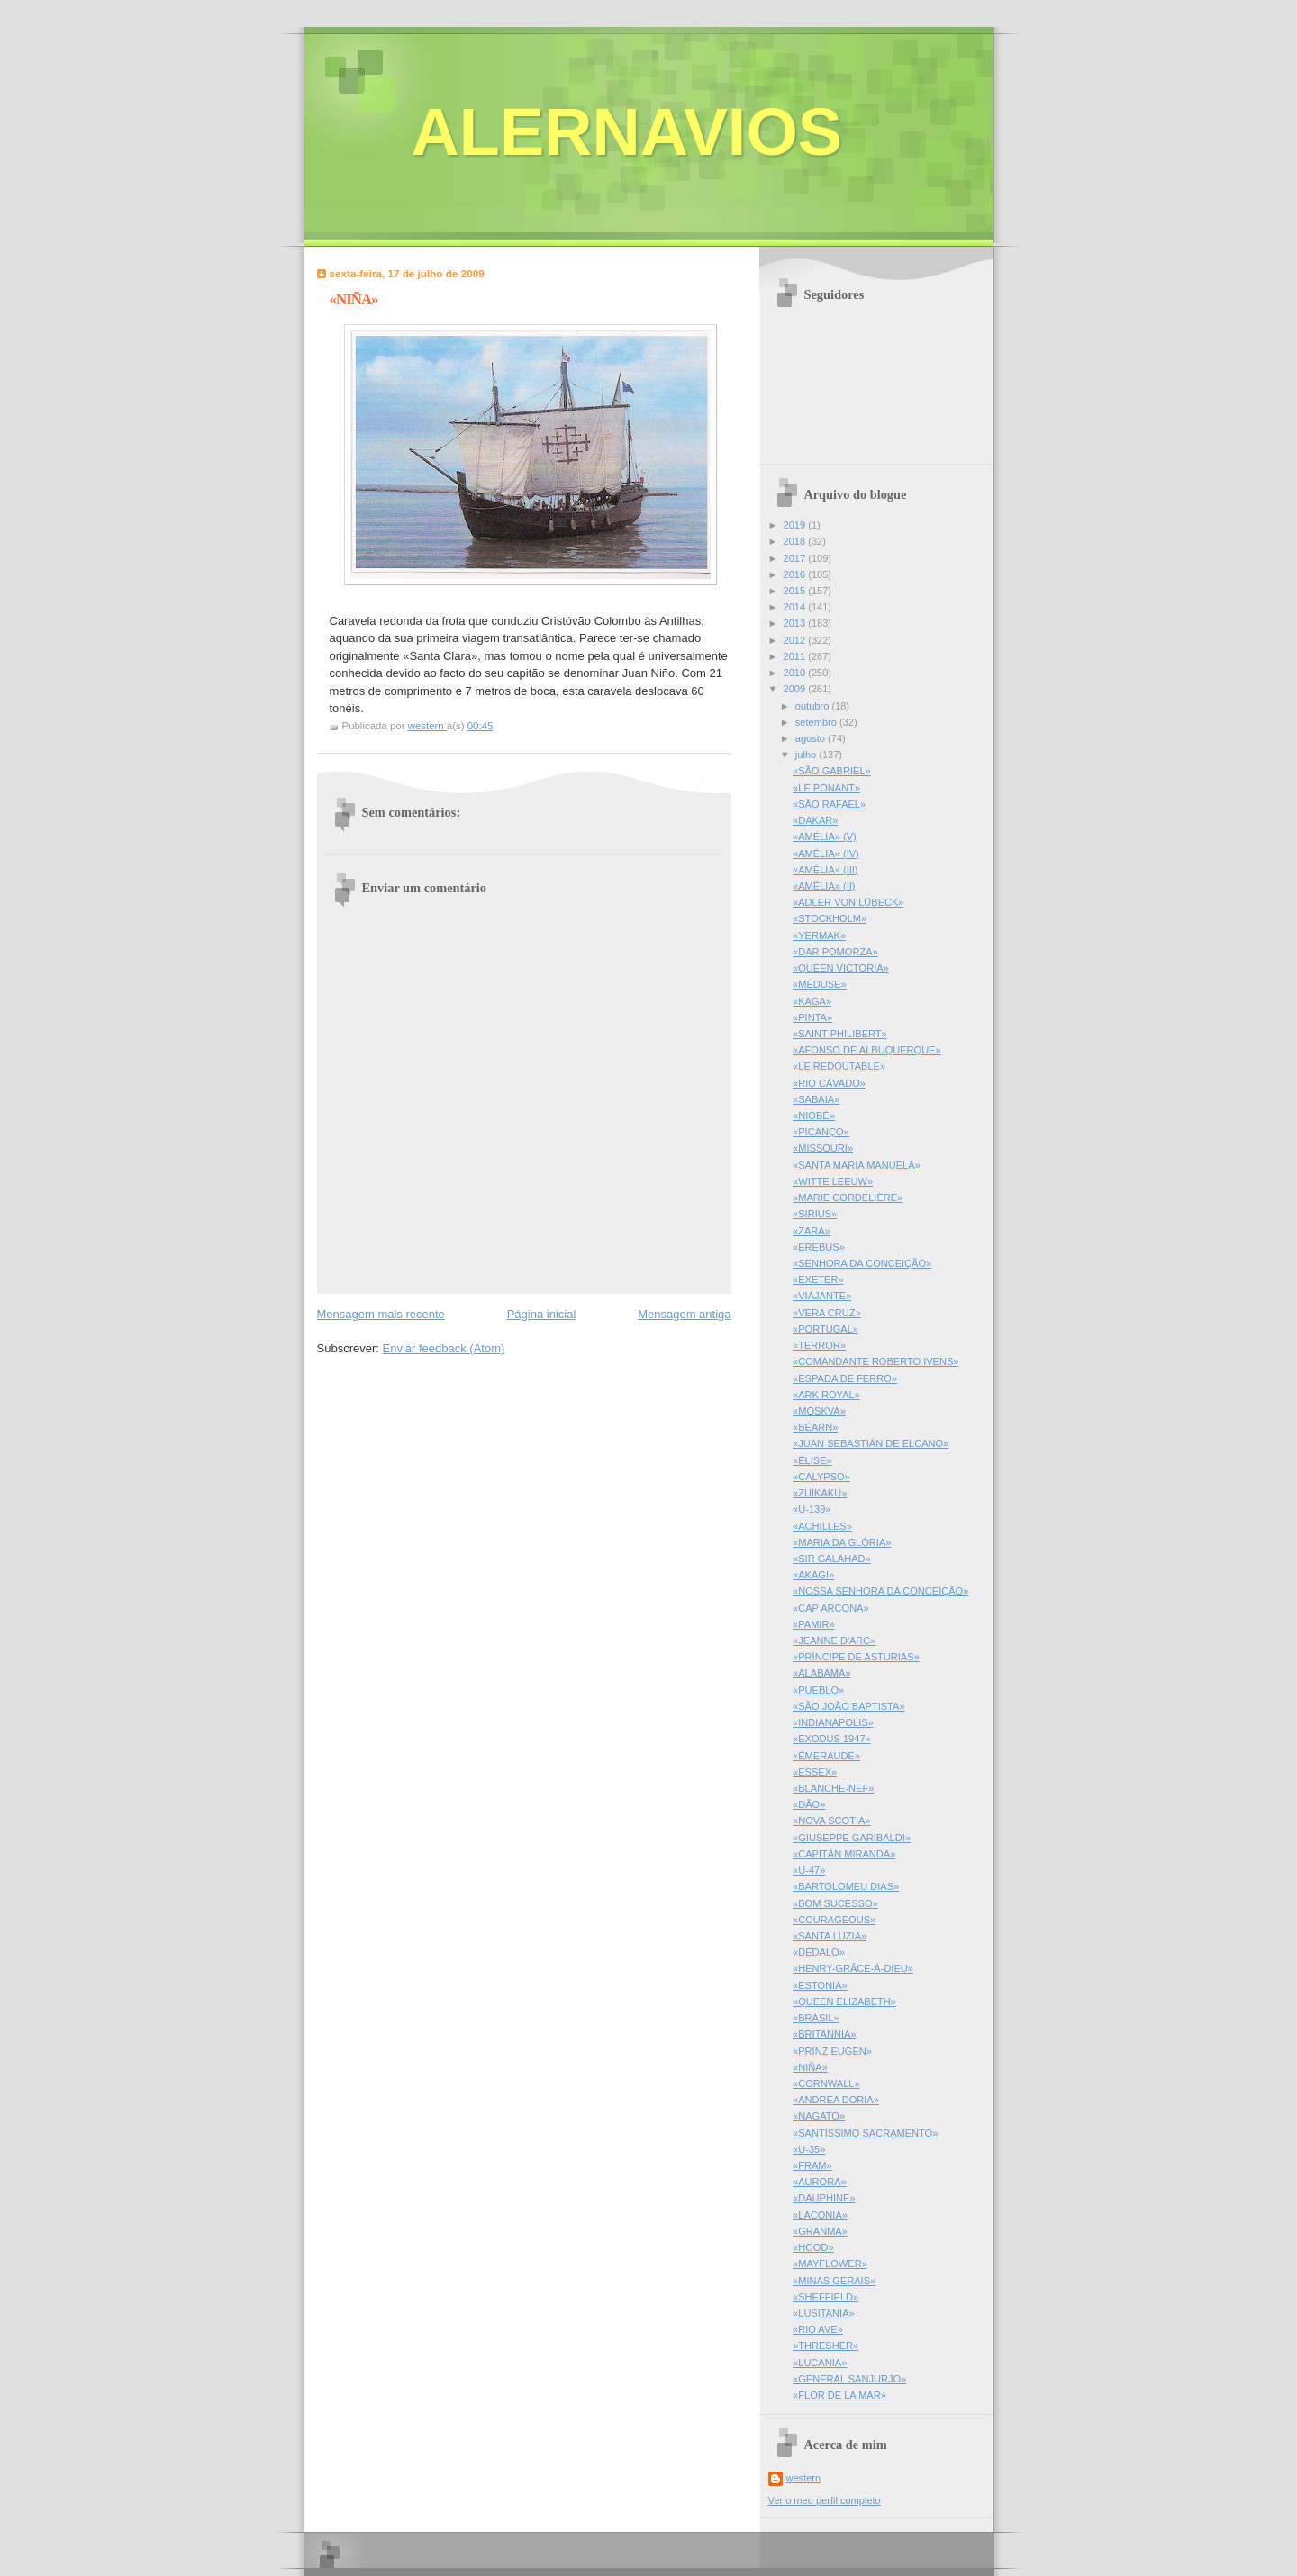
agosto (811, 738)
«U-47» (809, 1870)
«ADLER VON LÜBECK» (848, 902)
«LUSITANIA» (824, 2313)
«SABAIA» (816, 1099)
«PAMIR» (813, 1624)
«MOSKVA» (819, 1411)
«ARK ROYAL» (826, 1394)
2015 (796, 590)
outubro (813, 705)
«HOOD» (813, 2247)
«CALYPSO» (821, 1476)
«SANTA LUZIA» (829, 1935)
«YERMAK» (819, 935)
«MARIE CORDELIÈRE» (847, 1197)
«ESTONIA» (820, 1985)
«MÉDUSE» (820, 984)
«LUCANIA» (820, 2362)
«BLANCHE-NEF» (833, 1788)
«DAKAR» (815, 820)
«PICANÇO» (821, 1131)
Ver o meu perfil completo (824, 2500)
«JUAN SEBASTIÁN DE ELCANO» (870, 1443)
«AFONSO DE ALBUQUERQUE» (867, 1049)
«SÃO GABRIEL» (832, 770)
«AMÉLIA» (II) (824, 886)
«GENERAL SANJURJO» (849, 2378)
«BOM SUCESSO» (835, 1903)
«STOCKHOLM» (829, 918)
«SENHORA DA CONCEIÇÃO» (862, 1263)
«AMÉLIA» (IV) (826, 853)
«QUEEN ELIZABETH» (844, 2001)
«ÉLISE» (812, 1460)
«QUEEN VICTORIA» (841, 968)
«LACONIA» (820, 2215)
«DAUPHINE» (824, 2197)
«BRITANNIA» (824, 2034)
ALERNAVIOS (627, 132)
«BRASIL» (816, 2017)
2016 (796, 574)
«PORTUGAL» (825, 1329)
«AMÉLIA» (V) (825, 836)
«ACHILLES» (822, 1526)
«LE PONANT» (826, 787)
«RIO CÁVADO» (829, 1083)
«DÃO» (809, 1804)
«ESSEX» (815, 1772)
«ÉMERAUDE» (826, 1755)
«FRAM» (812, 2165)
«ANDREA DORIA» (836, 2099)
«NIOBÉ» (814, 1115)
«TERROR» (819, 1345)
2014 (796, 606)
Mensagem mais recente (381, 1314)
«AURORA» (820, 2181)
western (803, 2477)
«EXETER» (818, 1279)
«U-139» (811, 1509)
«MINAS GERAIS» (834, 2280)
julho (807, 754)
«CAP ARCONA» (831, 1608)
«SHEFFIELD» (825, 2296)
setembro (817, 722)
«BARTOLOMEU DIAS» (846, 1886)
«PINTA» (812, 1017)
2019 (796, 525)
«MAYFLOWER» (830, 2263)
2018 (796, 541)
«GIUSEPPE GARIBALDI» (852, 1837)
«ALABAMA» (821, 1673)
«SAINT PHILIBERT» (840, 1033)
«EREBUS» (819, 1247)
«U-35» (809, 2149)
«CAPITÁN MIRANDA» (844, 1853)
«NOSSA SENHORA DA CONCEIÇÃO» (880, 1591)
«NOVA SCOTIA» (831, 1820)
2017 (796, 558)
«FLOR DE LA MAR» (839, 2395)
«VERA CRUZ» (827, 1312)
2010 (796, 672)
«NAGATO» (819, 2116)
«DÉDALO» (819, 1952)
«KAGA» (812, 1001)
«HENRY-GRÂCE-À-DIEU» (853, 1968)
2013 (796, 623)
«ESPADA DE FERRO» (845, 1378)
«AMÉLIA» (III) (825, 869)
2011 (796, 656)
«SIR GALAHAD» (832, 1558)
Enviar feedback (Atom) (443, 1348)
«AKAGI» (813, 1574)
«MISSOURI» (823, 1148)
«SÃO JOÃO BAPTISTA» (848, 1706)
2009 (796, 688)
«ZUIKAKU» (820, 1492)
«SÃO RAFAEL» (829, 804)
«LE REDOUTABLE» (839, 1066)
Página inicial (541, 1314)
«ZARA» (811, 1230)
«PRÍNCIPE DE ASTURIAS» (856, 1656)
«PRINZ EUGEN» (832, 2051)
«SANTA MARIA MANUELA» (857, 1165)
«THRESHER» (825, 2345)
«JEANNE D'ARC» (834, 1640)
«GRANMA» (820, 2231)
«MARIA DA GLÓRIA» (842, 1542)
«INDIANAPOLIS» (833, 1722)
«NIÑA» (810, 2067)
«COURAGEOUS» (834, 1919)
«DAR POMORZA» (835, 951)
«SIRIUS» (815, 1213)
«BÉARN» (815, 1427)
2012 (796, 640)
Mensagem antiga (684, 1314)
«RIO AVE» (818, 2329)
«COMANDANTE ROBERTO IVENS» (875, 1361)
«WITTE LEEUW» (833, 1181)
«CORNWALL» (826, 2083)
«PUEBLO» (818, 1690)
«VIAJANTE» (822, 1295)
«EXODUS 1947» (832, 1738)
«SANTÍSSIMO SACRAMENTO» (865, 2133)
